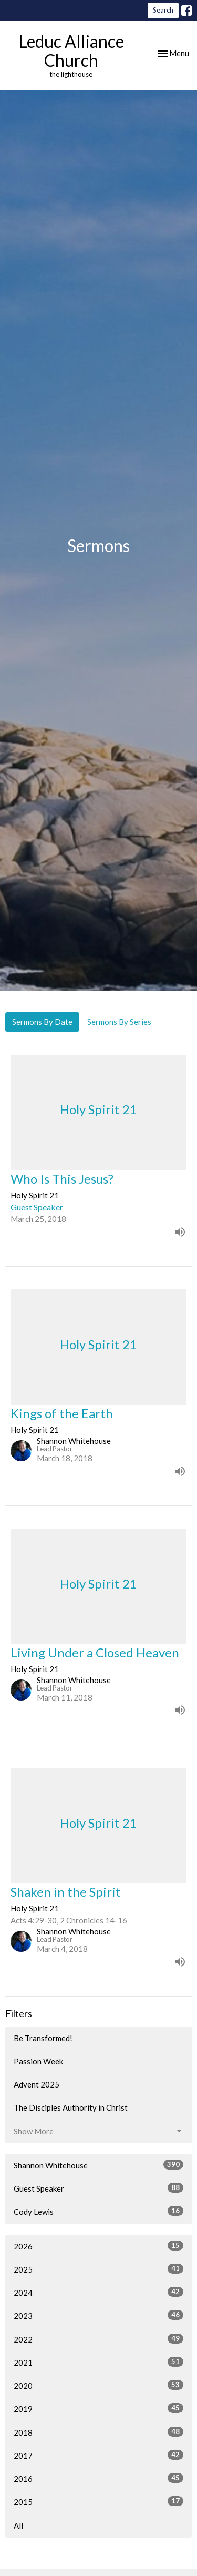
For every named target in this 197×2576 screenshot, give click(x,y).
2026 (98, 2246)
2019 (98, 2408)
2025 (98, 2269)
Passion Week (38, 2061)
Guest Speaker (98, 2188)
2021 (98, 2362)
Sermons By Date (42, 1021)
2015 (98, 2501)
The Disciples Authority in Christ (71, 2107)
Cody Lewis (98, 2211)
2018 (98, 2432)
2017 (98, 2455)
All (18, 2525)
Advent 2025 (36, 2084)
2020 (98, 2385)
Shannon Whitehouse (98, 2165)
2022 (98, 2339)
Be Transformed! (43, 2038)
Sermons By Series (119, 1021)
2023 (98, 2315)
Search (163, 10)
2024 (98, 2292)
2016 (98, 2478)
